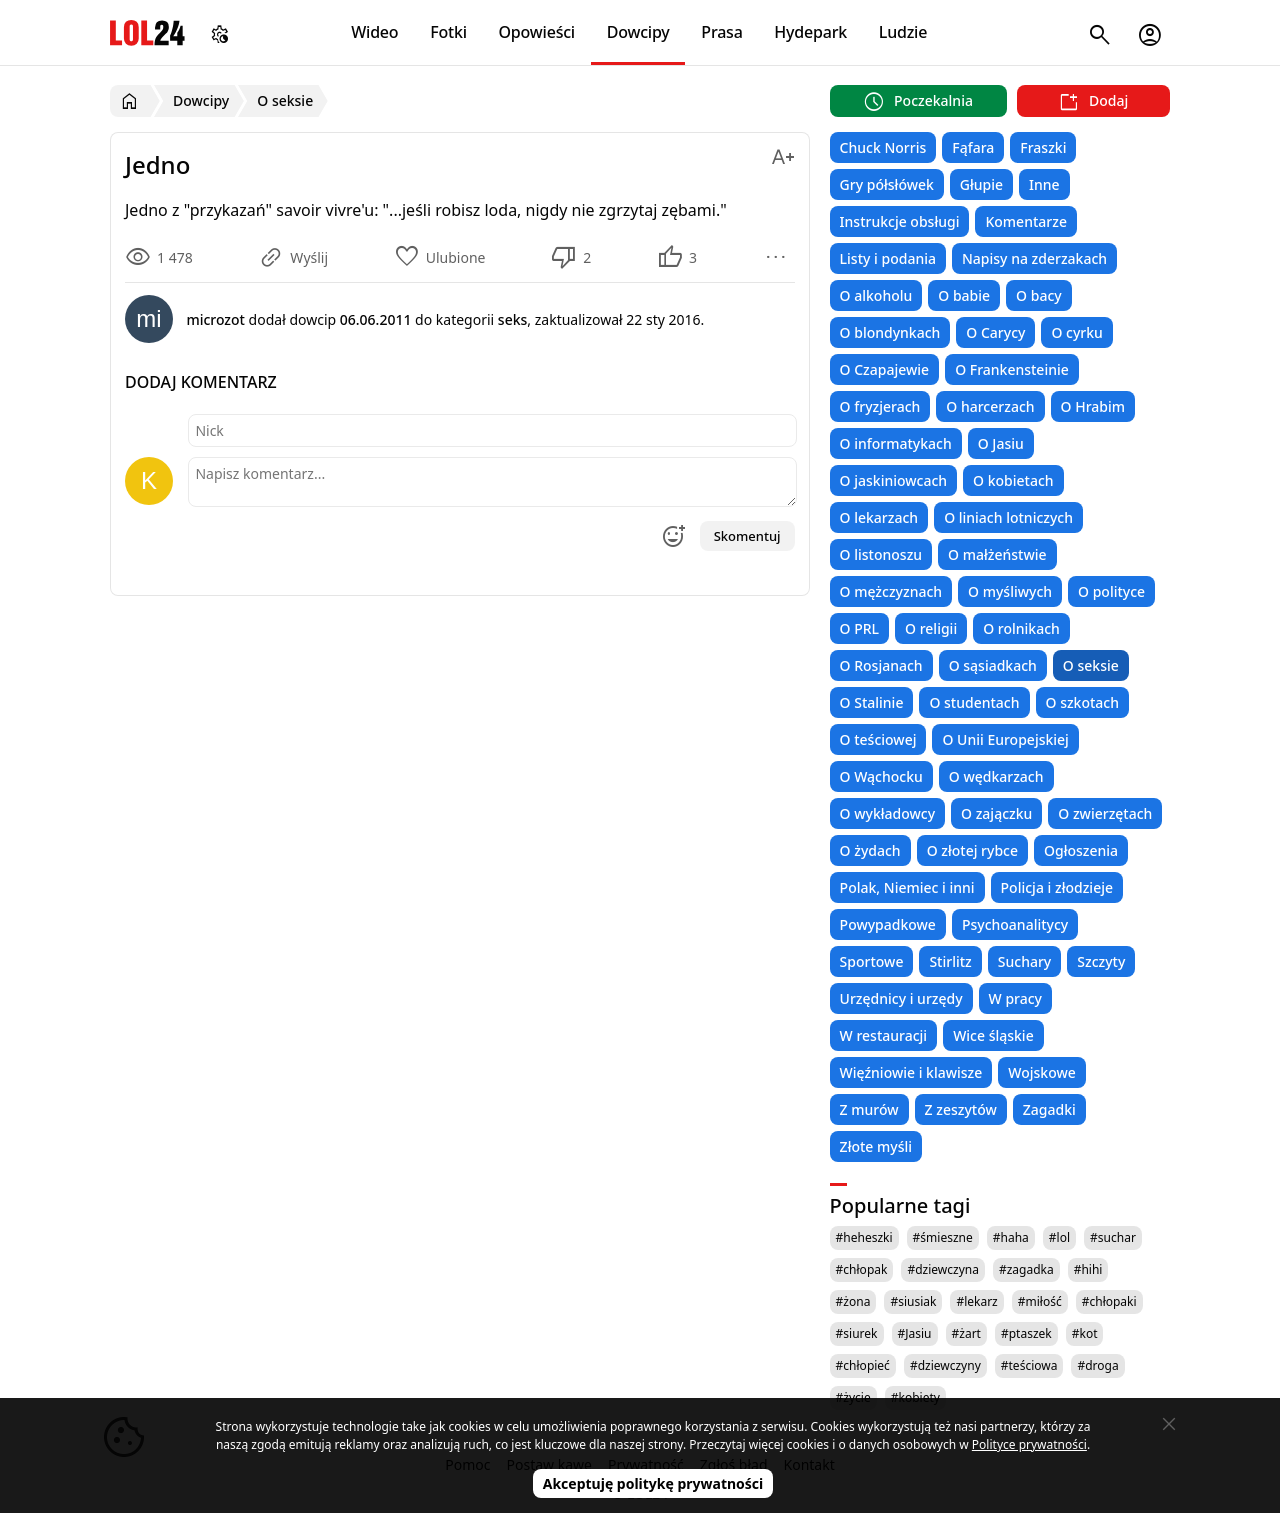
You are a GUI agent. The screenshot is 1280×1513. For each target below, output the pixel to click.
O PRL (859, 628)
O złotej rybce (972, 850)
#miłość (1040, 1301)
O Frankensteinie (1012, 369)
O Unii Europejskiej (1005, 739)
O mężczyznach (891, 591)
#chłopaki (1109, 1301)
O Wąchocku (881, 776)
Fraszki (1043, 147)
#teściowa (1029, 1365)
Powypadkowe (888, 924)
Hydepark (810, 32)
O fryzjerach (880, 406)
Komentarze (1025, 221)
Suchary (1024, 961)
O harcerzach (990, 406)
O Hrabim (1093, 406)
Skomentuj (747, 536)
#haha (1011, 1237)
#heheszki (864, 1237)
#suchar (1113, 1237)
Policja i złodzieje (1057, 887)
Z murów (869, 1109)
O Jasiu (1001, 443)
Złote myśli (876, 1146)
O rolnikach (1021, 628)
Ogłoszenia (1081, 850)
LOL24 (147, 32)
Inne (1044, 184)
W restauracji (884, 1035)
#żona (853, 1301)
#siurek (857, 1333)
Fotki (448, 32)
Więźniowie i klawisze (911, 1072)
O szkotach (1083, 702)
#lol (1059, 1237)
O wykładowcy (887, 813)
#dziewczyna (943, 1269)
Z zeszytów (961, 1109)
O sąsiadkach (993, 665)
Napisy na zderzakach (1034, 258)
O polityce (1111, 591)
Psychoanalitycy (1015, 924)
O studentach (974, 702)
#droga (1097, 1365)
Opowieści (537, 32)
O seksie (1091, 665)
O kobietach (1013, 480)
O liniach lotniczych (1008, 517)
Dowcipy (638, 32)
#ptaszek (1026, 1333)
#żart (966, 1333)
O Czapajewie (885, 369)
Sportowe (872, 961)
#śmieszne (943, 1237)
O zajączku (996, 813)
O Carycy (995, 332)
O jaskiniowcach (893, 480)
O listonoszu (881, 554)
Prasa (721, 32)
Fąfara (973, 147)
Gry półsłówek (887, 184)
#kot (1085, 1333)
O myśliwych (1010, 591)
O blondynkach (890, 332)
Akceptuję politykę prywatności (653, 1483)
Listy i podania (888, 258)
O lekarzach (879, 517)
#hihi (1088, 1269)
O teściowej (878, 739)
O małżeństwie (997, 554)
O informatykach (896, 443)
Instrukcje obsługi (900, 221)
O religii (931, 628)
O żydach (870, 850)
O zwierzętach (1105, 813)
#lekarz (976, 1301)
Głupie (981, 184)
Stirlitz (950, 961)
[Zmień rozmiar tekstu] (783, 153)
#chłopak (862, 1269)
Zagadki (1049, 1109)
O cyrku (1076, 332)
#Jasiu (915, 1333)
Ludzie (903, 32)
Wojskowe (1041, 1072)
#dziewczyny (945, 1365)
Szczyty (1101, 961)
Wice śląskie (993, 1035)
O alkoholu (876, 295)
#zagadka (1026, 1269)
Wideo (374, 32)
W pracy (1015, 998)
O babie (964, 295)
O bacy (1039, 295)
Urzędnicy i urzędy (901, 998)
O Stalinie (872, 702)
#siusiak (913, 1301)
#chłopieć (863, 1365)
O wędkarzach (996, 776)
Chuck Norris (883, 147)
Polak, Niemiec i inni (907, 887)
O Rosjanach (881, 665)
